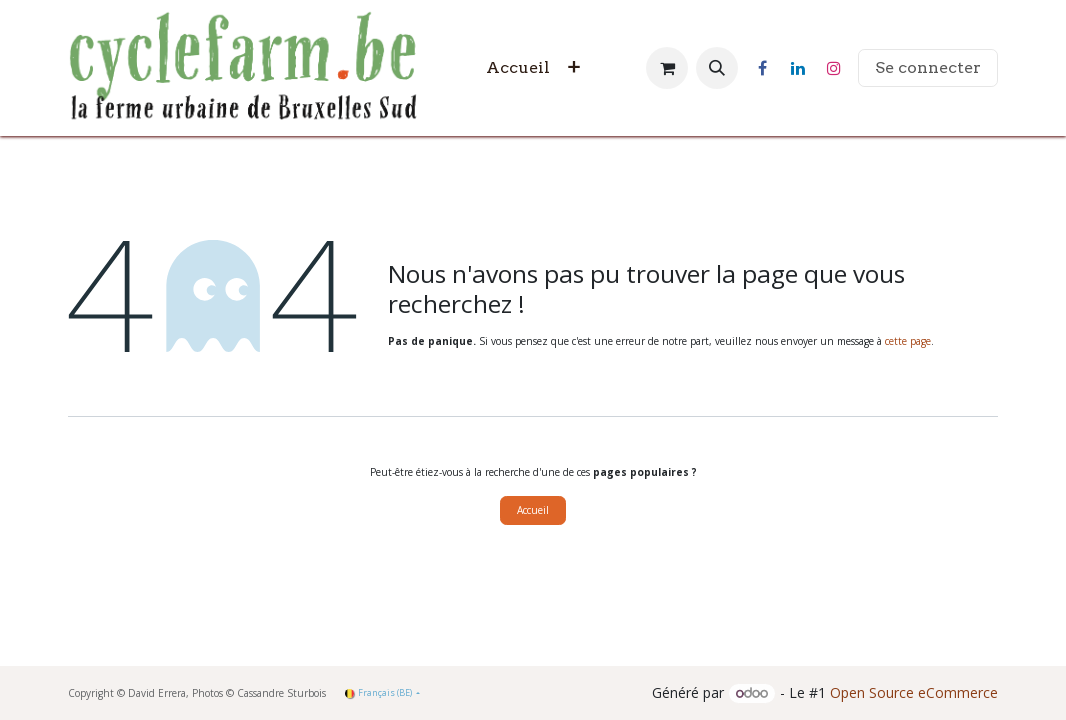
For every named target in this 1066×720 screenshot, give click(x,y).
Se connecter (928, 67)
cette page (908, 341)
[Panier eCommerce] (667, 68)
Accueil (533, 510)
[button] (717, 68)
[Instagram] (834, 68)
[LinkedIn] (798, 68)
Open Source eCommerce (914, 692)
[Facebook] (762, 68)
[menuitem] (518, 68)
